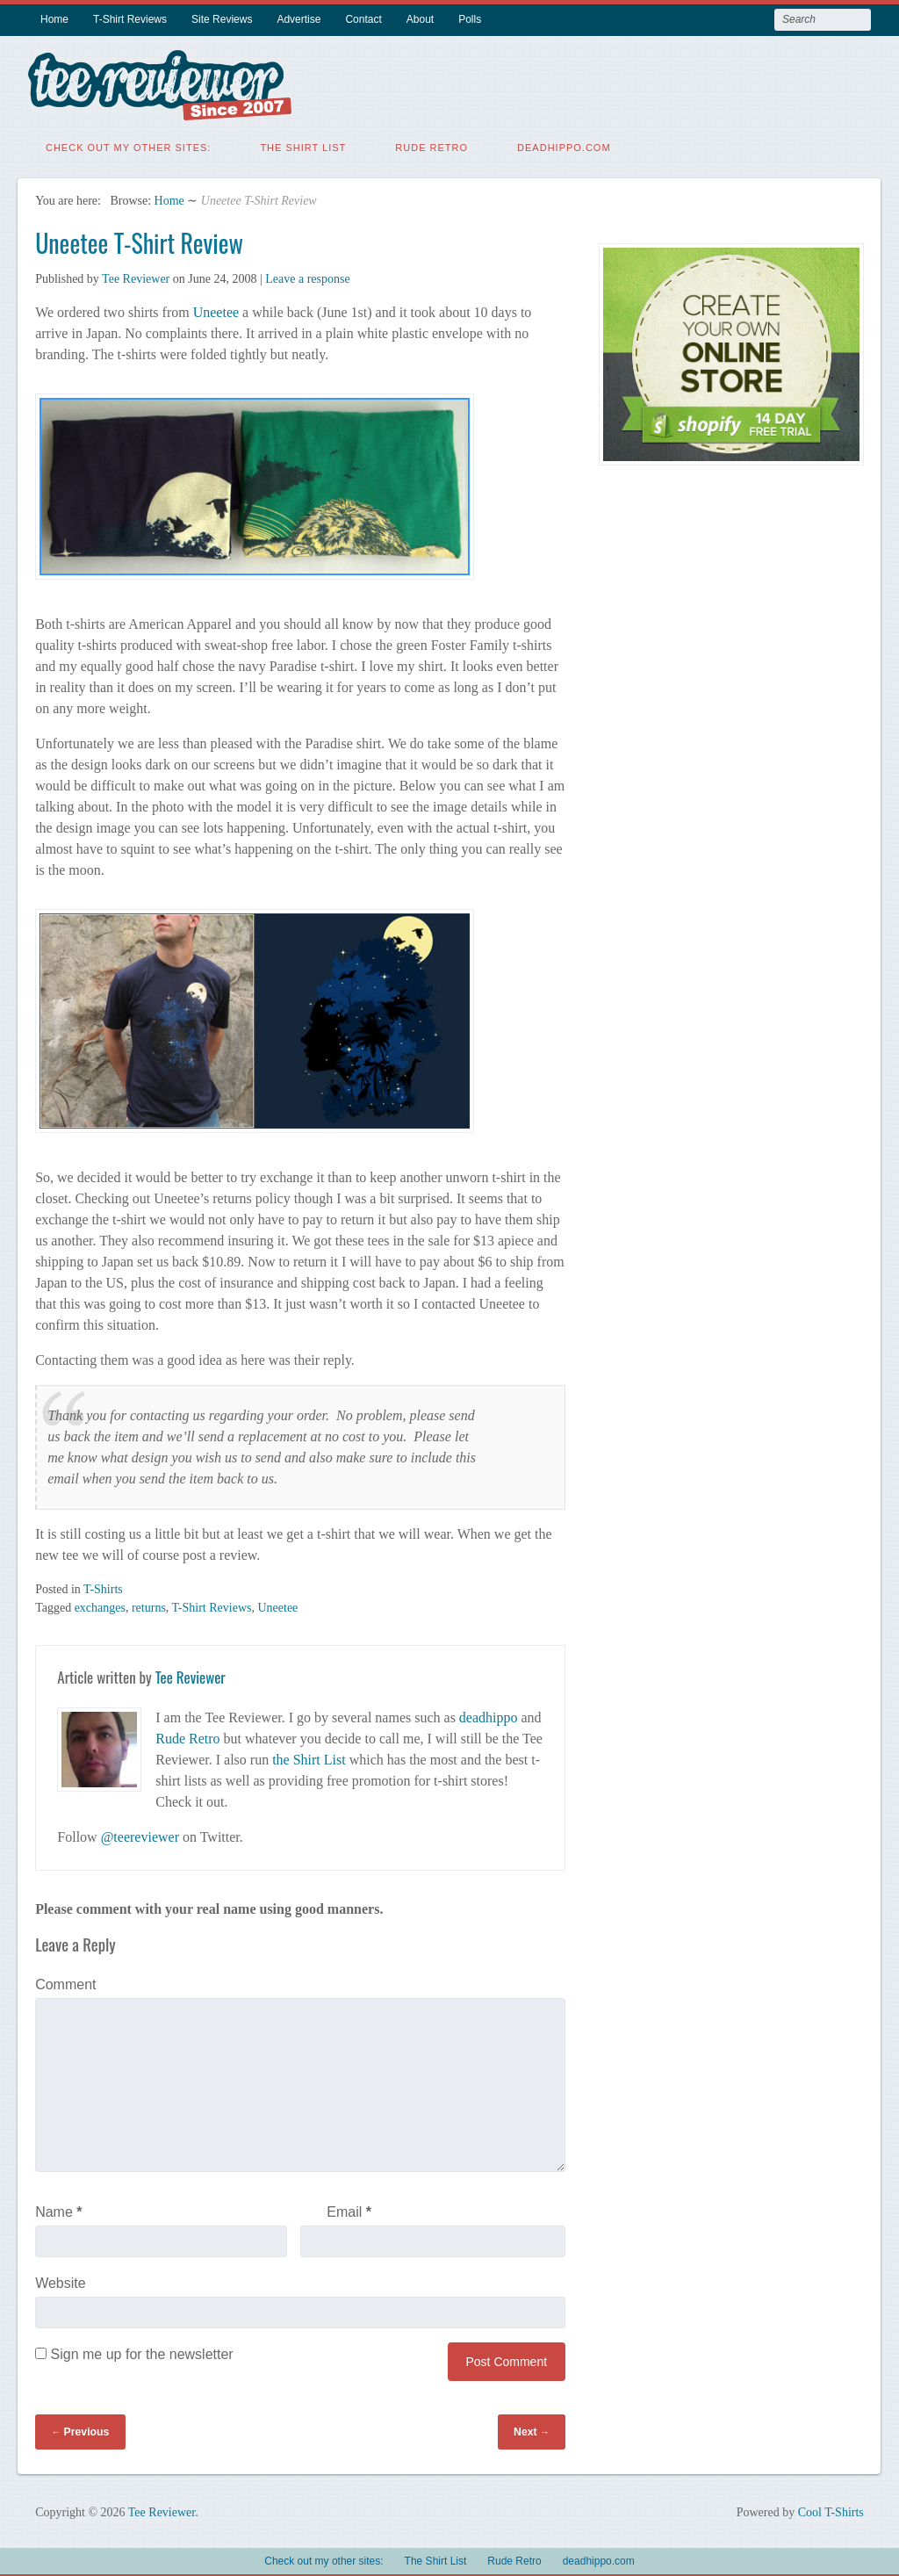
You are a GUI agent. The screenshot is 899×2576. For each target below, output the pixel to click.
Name (58, 2209)
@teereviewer (140, 1834)
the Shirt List (309, 1757)
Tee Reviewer (135, 276)
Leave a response (307, 276)
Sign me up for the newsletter (134, 2351)
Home (54, 19)
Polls (469, 19)
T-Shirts (103, 1586)
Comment (65, 1981)
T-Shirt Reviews (130, 19)
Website (60, 2280)
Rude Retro (431, 145)
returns (149, 1605)
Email (349, 2209)
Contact (363, 19)
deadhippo (488, 1714)
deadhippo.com (564, 145)
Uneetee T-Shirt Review (139, 240)
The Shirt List (303, 145)
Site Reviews (221, 19)
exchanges (100, 1605)
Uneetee (216, 309)
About (420, 19)
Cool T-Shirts (831, 2509)
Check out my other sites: (128, 145)
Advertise (298, 19)
